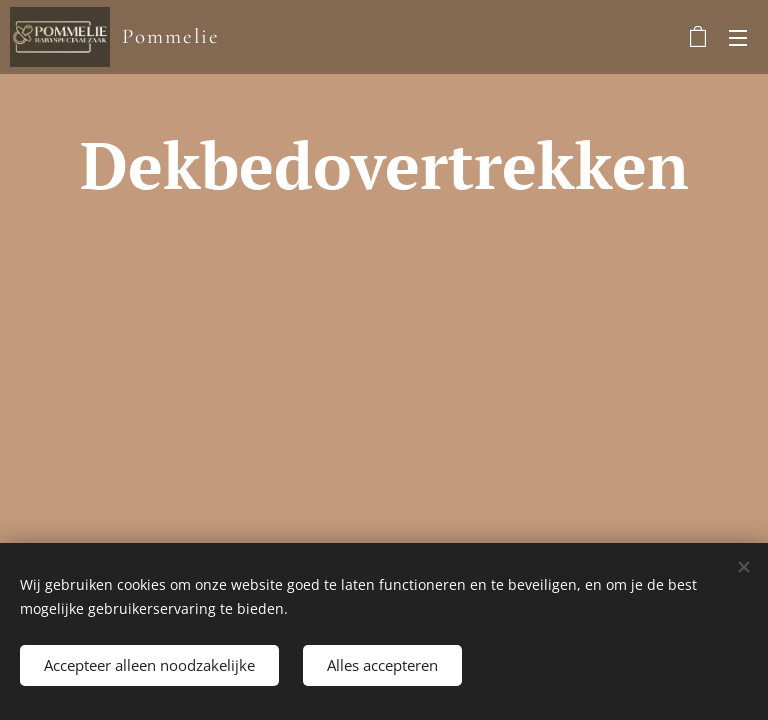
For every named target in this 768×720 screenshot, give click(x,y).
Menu (738, 38)
